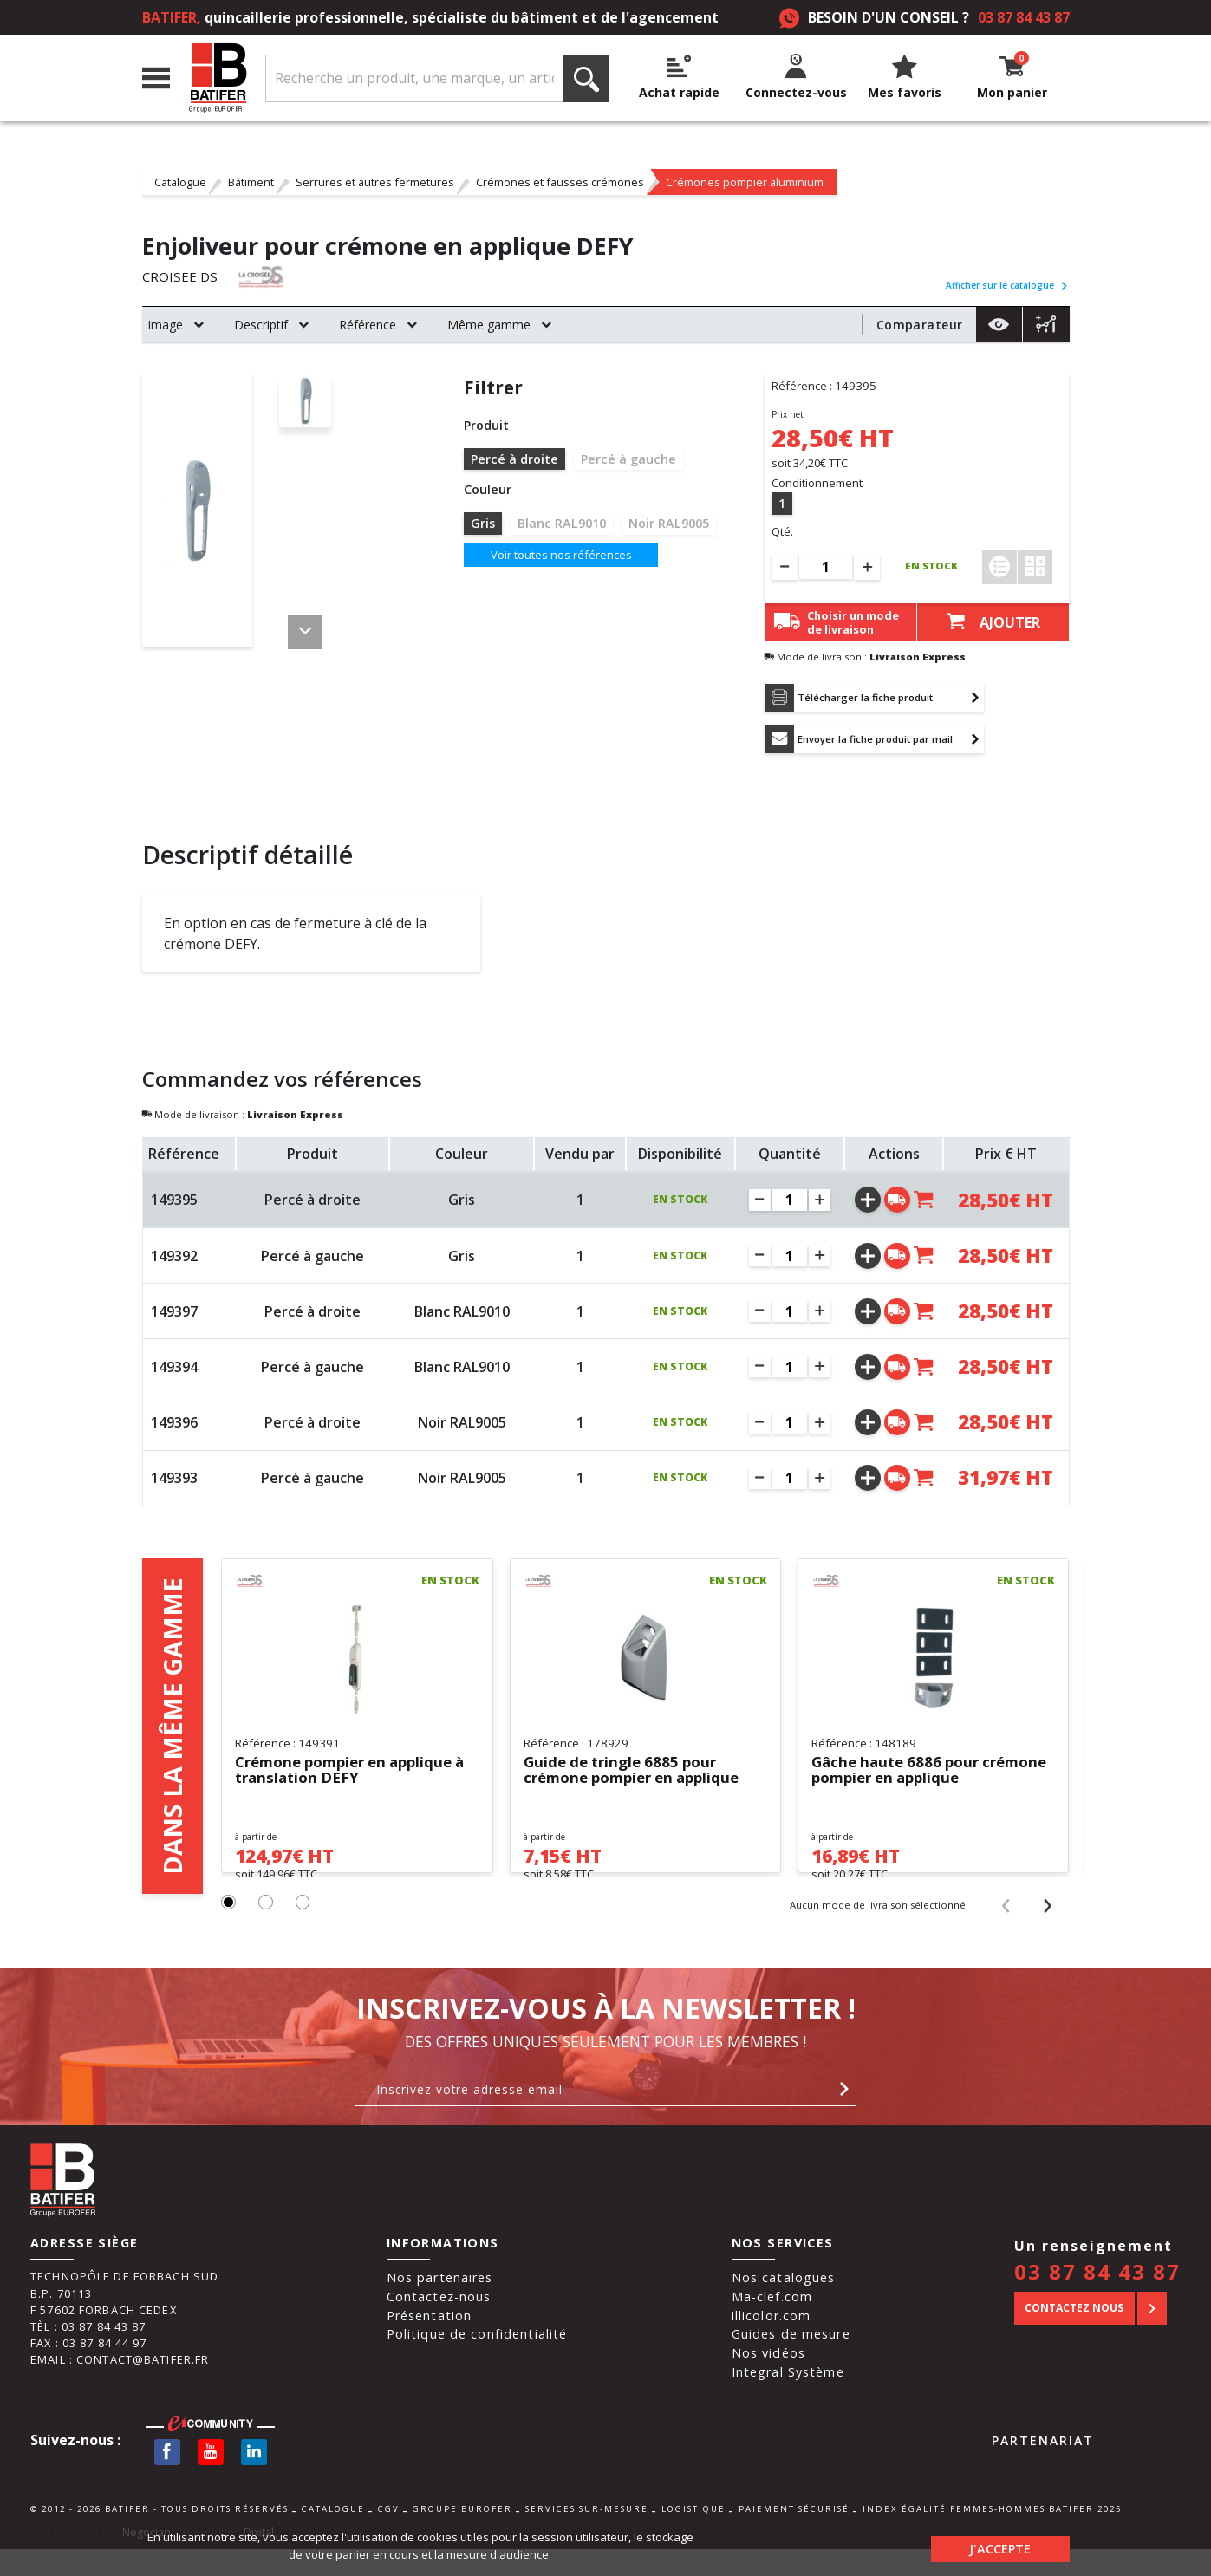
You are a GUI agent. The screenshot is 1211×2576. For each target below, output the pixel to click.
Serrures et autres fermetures (375, 182)
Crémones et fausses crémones (560, 182)
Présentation (429, 2342)
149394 (174, 1372)
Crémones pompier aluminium (745, 182)
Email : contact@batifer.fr (119, 2386)
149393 (174, 1483)
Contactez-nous (439, 2323)
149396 (174, 1428)
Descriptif (261, 324)
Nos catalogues (784, 2304)
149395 (174, 1205)
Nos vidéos (768, 2379)
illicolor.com (771, 2342)
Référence (367, 324)
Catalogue (180, 182)
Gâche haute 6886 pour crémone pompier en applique (927, 1776)
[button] (229, 1930)
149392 (174, 1261)
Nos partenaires (440, 2304)
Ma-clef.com (772, 2323)
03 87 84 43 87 (1024, 17)
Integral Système (788, 2398)
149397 (174, 1317)
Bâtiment (251, 182)
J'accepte (1000, 2545)
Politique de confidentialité (477, 2360)
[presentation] (1005, 1930)
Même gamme (489, 324)
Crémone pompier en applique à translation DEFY (352, 1776)
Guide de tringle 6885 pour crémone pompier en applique (639, 1776)
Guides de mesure (791, 2360)
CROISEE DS (180, 277)
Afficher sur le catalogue (1007, 285)
